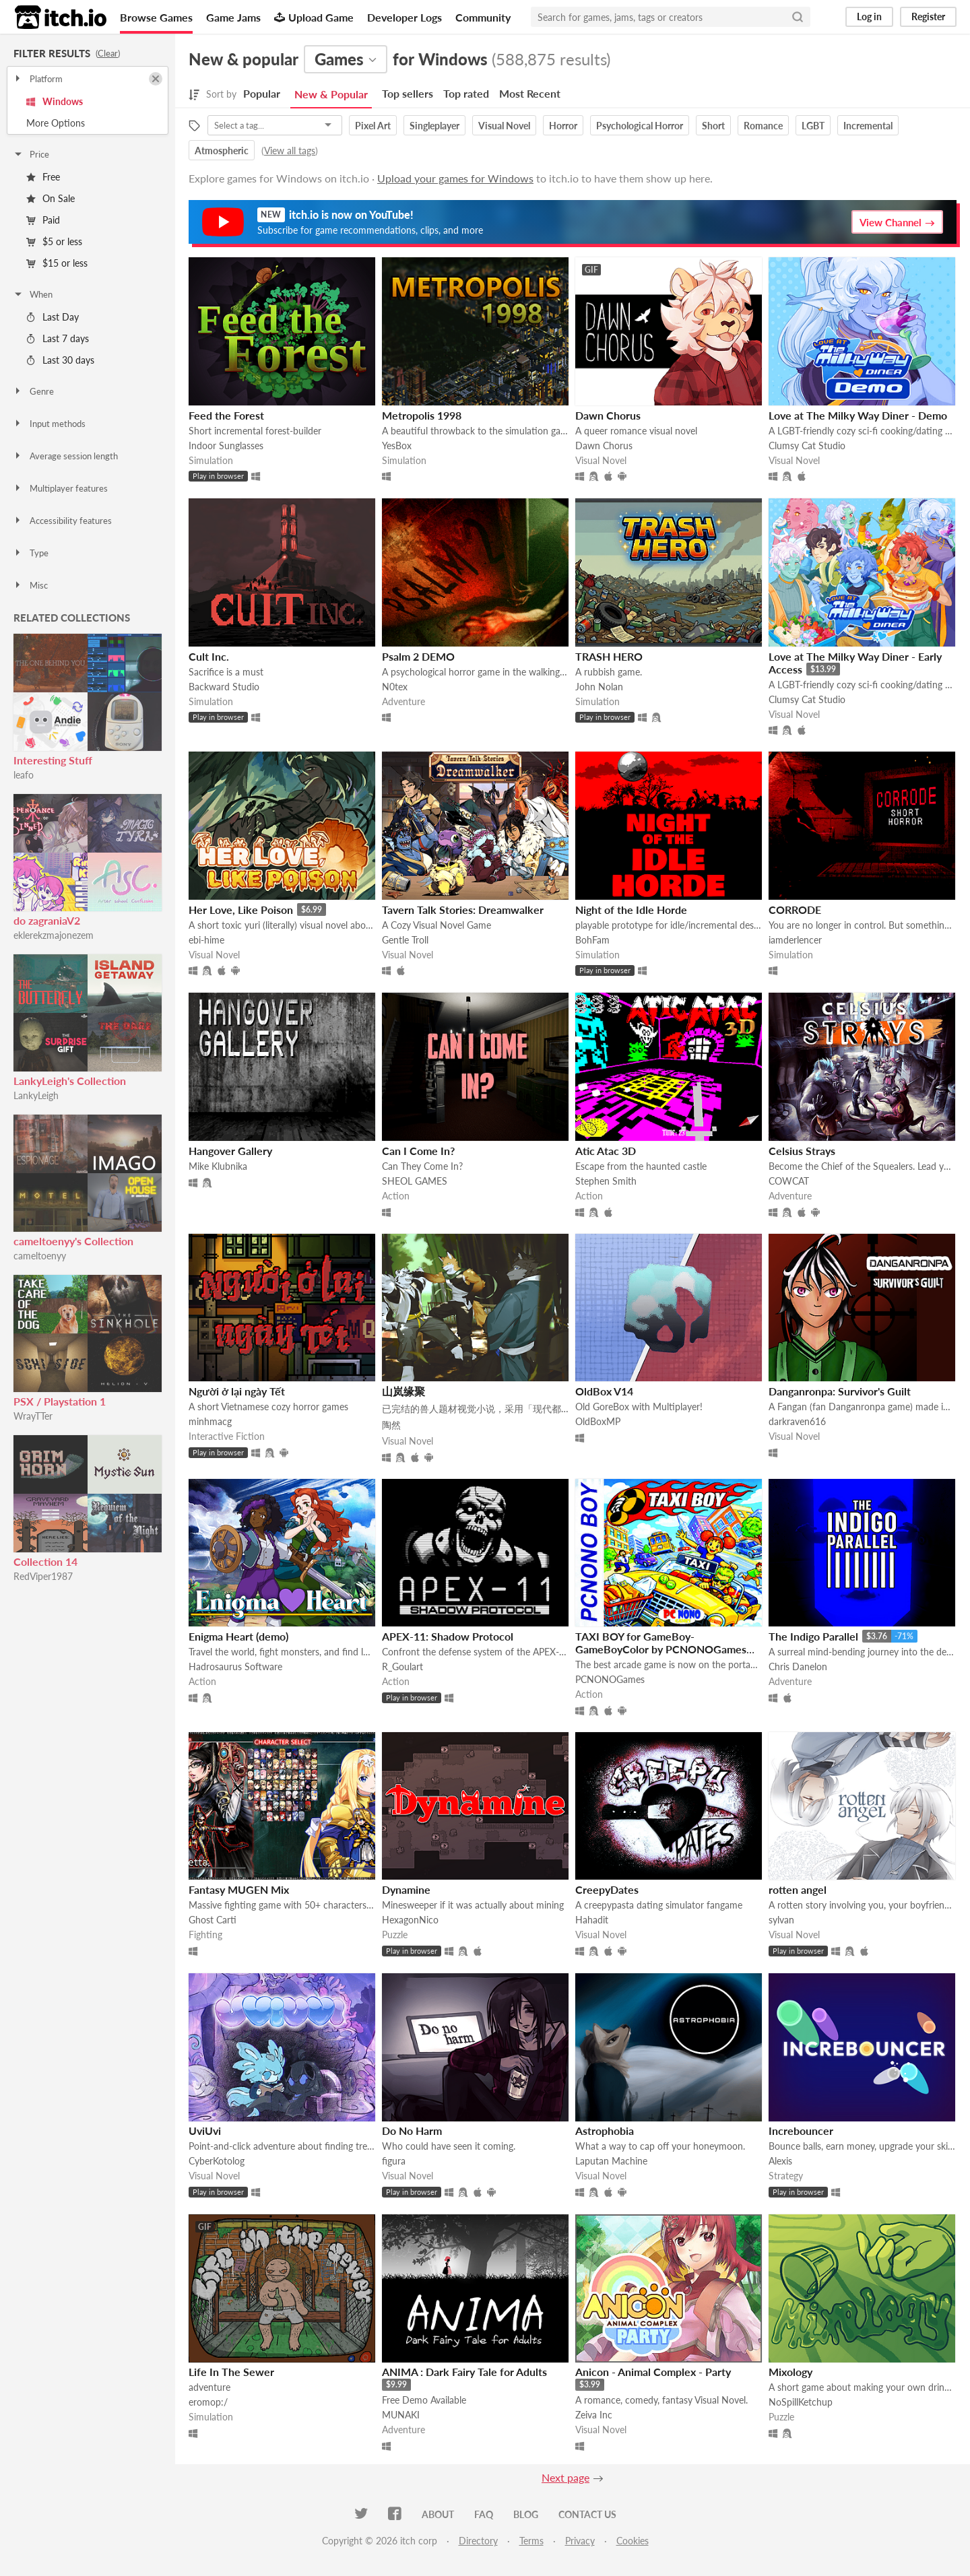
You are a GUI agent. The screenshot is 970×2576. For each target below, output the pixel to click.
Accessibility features (62, 520)
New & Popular (331, 94)
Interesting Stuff (52, 760)
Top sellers (407, 93)
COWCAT (789, 1181)
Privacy (580, 2540)
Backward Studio (224, 686)
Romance (763, 125)
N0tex (395, 686)
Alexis (780, 2161)
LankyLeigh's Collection (69, 1080)
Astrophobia (604, 2130)
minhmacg (210, 1421)
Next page (565, 2477)
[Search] (797, 17)
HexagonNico (410, 1919)
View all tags (289, 150)
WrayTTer (33, 1416)
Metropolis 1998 (421, 415)
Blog (525, 2514)
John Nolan (599, 686)
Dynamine (406, 1889)
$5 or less (54, 241)
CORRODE (795, 909)
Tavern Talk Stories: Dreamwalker (463, 909)
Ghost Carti (212, 1919)
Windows (54, 101)
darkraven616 (797, 1421)
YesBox (397, 445)
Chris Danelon (798, 1666)
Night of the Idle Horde (631, 909)
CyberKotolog (217, 2161)
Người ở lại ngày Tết (237, 1391)
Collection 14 (45, 1561)
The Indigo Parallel (813, 1636)
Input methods (49, 423)
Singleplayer (434, 125)
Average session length (65, 456)
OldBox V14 (604, 1391)
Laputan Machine (611, 2161)
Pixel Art (373, 125)
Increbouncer (801, 2130)
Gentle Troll (405, 940)
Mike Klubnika (218, 1166)
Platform (38, 78)
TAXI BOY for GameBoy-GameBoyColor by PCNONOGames (660, 1642)
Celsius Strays (802, 1150)
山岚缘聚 (403, 1391)
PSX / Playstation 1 (59, 1401)
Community (483, 17)
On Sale (50, 198)
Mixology (790, 2371)
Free (43, 177)
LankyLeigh (36, 1095)
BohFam (592, 940)
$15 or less (57, 263)
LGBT (813, 125)
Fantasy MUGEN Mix (239, 1889)
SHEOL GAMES (414, 1181)
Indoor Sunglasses (226, 445)
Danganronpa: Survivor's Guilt (840, 1391)
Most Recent (529, 93)
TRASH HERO (609, 656)
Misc (30, 585)
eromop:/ (208, 2402)
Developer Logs (404, 17)
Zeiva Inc (593, 2414)
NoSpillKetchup (801, 2402)
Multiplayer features (60, 488)
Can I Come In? (418, 1150)
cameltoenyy (39, 1255)
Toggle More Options (87, 123)
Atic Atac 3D (605, 1150)
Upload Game (314, 17)
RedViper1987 (43, 1576)
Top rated (466, 93)
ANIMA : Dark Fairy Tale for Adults (464, 2371)
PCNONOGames (610, 1679)
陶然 (391, 1424)
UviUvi (205, 2130)
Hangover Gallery (230, 1150)
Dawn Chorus (608, 415)
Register (928, 16)
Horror (563, 125)
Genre (33, 391)
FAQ (483, 2514)
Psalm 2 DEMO (418, 656)
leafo (23, 775)
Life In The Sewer (231, 2371)
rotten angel (798, 1889)
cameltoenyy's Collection (73, 1240)
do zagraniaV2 (46, 920)
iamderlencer (795, 940)
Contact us (587, 2514)
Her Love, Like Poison (241, 909)
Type (30, 553)
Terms (531, 2540)
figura (394, 2161)
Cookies (632, 2540)
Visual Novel (504, 125)
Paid (43, 220)
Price (31, 154)
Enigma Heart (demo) (238, 1636)
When (33, 294)
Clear (108, 53)
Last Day (52, 317)
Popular (261, 93)
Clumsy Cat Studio (807, 445)
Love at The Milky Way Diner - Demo (858, 415)
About (438, 2514)
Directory (478, 2540)
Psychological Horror (639, 125)
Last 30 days (60, 360)
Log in (869, 16)
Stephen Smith (606, 1181)
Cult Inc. (209, 656)
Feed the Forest (226, 415)
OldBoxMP (597, 1421)
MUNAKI (401, 2414)
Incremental (868, 125)
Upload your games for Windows (455, 178)
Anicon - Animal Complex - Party (653, 2371)
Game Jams (233, 17)
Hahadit (591, 1919)
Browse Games (156, 17)
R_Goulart (402, 1666)
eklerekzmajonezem (53, 935)
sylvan (781, 1919)
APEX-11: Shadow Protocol (447, 1636)
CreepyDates (607, 1889)
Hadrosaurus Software (235, 1666)
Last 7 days (57, 338)
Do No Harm (412, 2130)
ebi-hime (206, 940)
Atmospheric (222, 150)
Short (713, 125)
